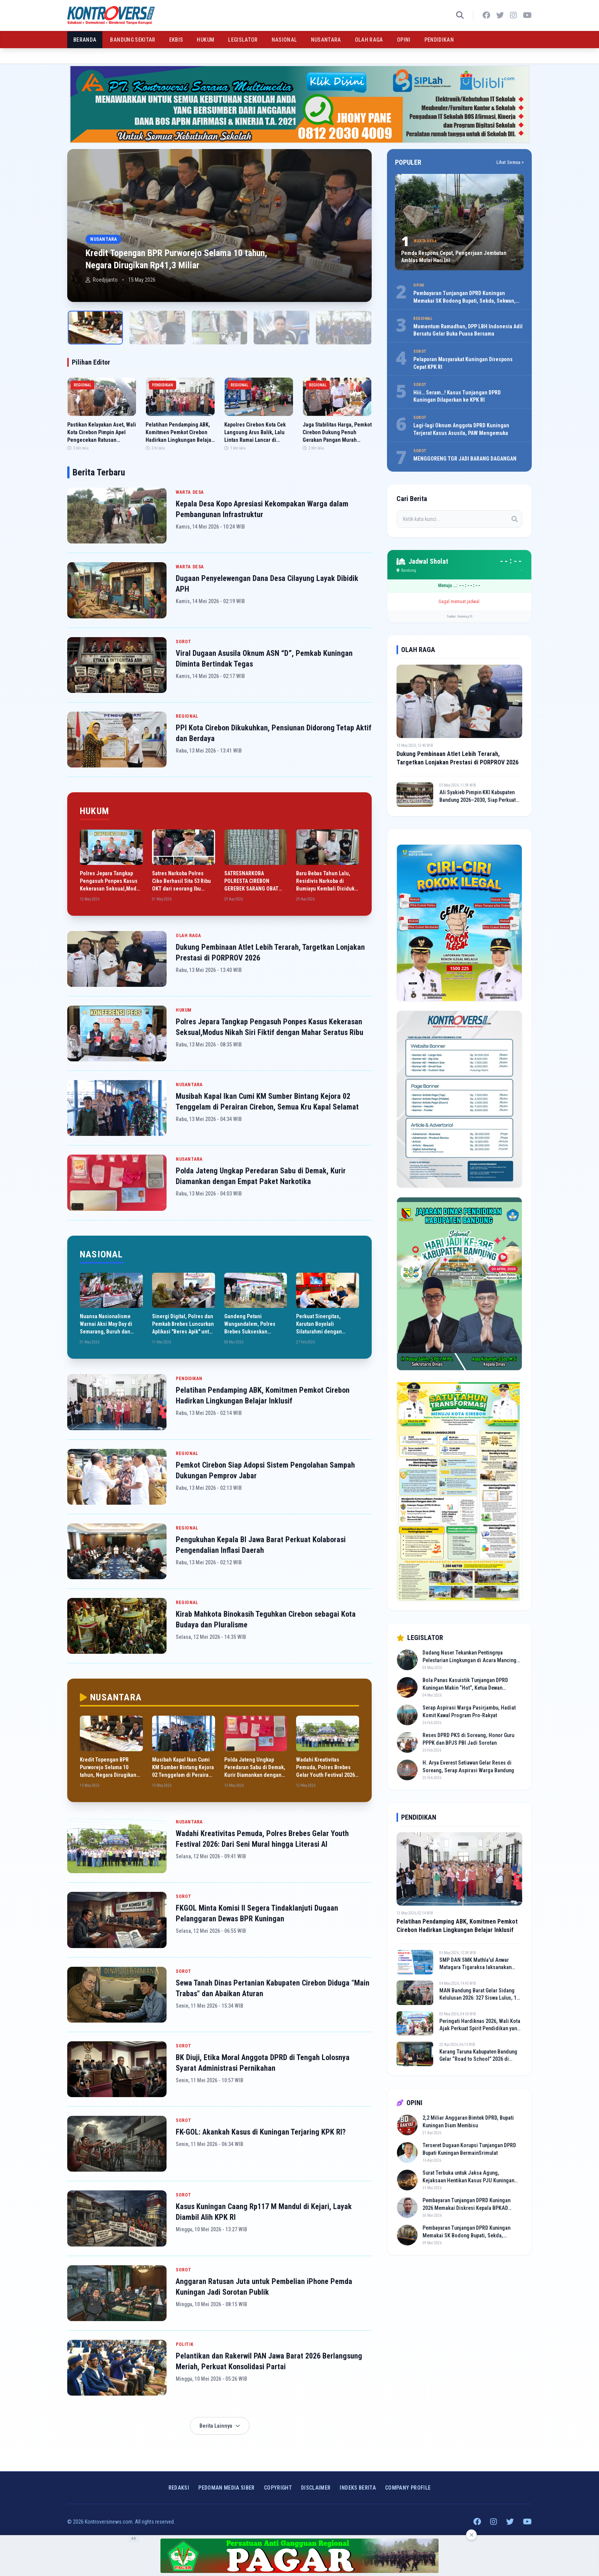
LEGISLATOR (243, 40)
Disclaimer (316, 2488)
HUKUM (205, 40)
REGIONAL (187, 716)
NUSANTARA (326, 40)
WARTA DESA (190, 492)
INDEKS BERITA (358, 2488)
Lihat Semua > (510, 162)
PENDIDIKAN (439, 40)
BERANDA (84, 40)
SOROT (183, 641)
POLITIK (184, 2344)
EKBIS (176, 40)
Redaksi (178, 2488)
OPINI (404, 40)
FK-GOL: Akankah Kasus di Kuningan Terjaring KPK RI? (261, 2131)
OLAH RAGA (369, 40)
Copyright (278, 2488)
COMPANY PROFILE (408, 2488)
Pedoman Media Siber (226, 2488)
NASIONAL (284, 40)
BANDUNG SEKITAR (132, 40)
